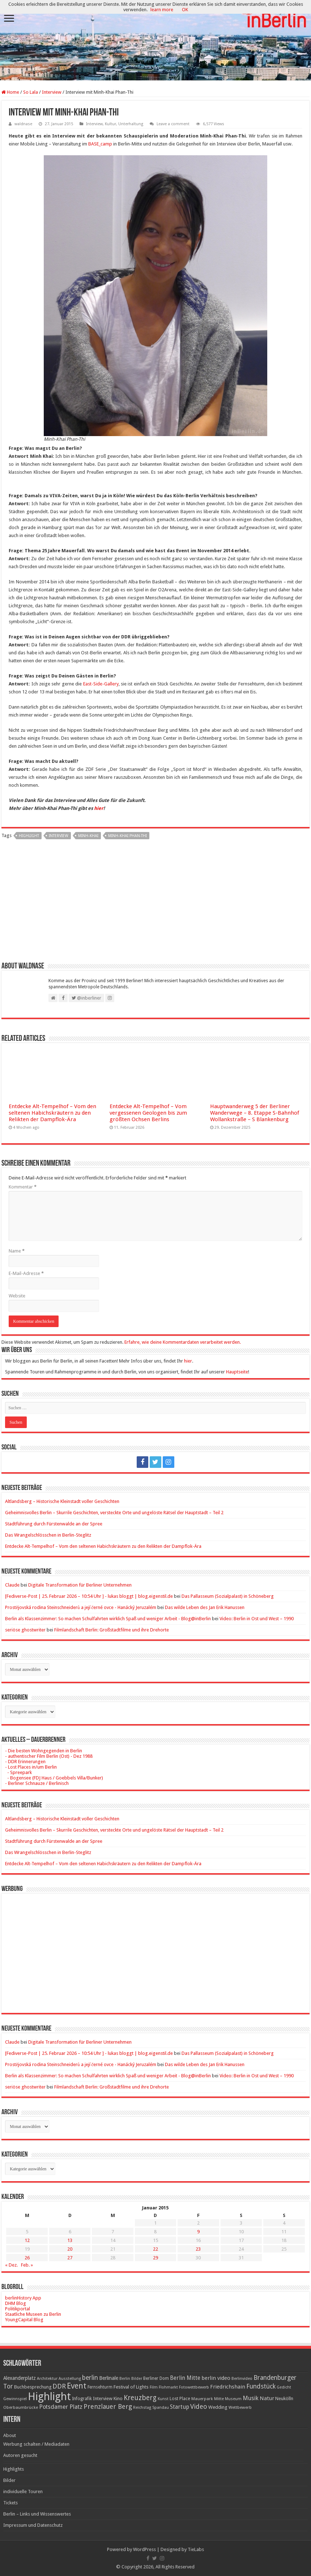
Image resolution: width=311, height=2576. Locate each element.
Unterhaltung (130, 124)
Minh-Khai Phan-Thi (127, 835)
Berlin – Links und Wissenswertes (37, 2514)
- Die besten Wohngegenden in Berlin (43, 1750)
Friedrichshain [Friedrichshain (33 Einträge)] (227, 2386)
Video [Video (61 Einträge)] (198, 2406)
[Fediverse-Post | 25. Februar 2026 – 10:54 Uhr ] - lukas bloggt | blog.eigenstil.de (89, 1596)
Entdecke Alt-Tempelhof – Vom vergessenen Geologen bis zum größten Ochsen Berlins (148, 1113)
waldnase (23, 124)
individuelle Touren (23, 2491)
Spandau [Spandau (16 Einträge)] (160, 2407)
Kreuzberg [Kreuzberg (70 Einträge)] (140, 2398)
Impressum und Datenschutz (33, 2525)
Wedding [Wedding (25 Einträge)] (217, 2407)
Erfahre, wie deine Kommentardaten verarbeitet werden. (182, 1342)
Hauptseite (237, 1371)
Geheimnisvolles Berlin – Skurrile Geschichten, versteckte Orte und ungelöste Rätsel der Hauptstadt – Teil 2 (114, 1512)
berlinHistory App (23, 2298)
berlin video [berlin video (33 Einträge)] (215, 2378)
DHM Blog (15, 2303)
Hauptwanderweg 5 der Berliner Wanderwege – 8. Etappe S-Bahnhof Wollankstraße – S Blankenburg (254, 1113)
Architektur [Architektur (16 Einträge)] (47, 2378)
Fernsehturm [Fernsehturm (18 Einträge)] (100, 2387)
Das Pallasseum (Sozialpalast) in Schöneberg (228, 1596)
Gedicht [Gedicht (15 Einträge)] (284, 2387)
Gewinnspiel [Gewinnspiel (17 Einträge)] (15, 2398)
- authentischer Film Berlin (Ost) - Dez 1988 (49, 1756)
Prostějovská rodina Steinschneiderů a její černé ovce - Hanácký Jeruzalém (80, 1607)
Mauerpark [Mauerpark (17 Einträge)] (202, 2398)
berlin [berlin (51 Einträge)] (90, 2377)
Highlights (13, 2469)
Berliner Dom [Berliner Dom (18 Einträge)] (156, 2378)
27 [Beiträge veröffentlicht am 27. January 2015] (69, 2257)
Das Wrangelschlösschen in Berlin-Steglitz (48, 1535)
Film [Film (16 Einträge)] (154, 2387)
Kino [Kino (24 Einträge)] (118, 2398)
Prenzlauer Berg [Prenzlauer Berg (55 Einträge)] (108, 2406)
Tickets (10, 2502)
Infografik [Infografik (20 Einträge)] (82, 2398)
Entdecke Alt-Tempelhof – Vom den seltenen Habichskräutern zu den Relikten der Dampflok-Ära (52, 1113)
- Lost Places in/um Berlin (31, 1767)
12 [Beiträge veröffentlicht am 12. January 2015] (27, 2240)
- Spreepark (18, 1772)
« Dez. (11, 2265)
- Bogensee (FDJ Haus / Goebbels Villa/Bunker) (54, 1778)
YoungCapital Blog (24, 2319)
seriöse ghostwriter (25, 1630)
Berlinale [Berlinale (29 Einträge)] (108, 2378)
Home (10, 92)
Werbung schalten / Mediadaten (36, 2444)
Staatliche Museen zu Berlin (33, 2314)
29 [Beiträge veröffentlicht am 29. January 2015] (155, 2257)
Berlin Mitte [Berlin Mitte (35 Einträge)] (185, 2378)
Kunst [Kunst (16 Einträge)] (163, 2398)
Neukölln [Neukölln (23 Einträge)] (284, 2398)
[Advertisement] (155, 903)
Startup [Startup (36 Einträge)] (179, 2407)
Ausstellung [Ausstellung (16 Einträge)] (70, 2378)
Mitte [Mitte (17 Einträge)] (219, 2398)
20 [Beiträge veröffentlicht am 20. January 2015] (69, 2249)
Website (17, 1295)
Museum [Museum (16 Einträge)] (233, 2398)
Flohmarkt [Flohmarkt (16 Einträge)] (168, 2387)
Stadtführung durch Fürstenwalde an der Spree (53, 1523)
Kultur (110, 124)
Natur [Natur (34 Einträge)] (267, 2398)
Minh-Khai (88, 835)
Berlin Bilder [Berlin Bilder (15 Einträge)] (130, 2378)
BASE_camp (100, 144)
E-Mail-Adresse (26, 1273)
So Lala (30, 92)
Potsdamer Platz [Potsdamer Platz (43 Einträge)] (60, 2406)
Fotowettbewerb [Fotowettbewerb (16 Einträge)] (194, 2387)
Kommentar (23, 1187)
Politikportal (17, 2308)
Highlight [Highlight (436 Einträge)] (49, 2396)
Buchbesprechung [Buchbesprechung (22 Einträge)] (32, 2387)
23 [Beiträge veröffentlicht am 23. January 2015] (198, 2249)
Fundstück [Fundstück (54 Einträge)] (261, 2386)
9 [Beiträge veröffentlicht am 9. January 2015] (198, 2231)
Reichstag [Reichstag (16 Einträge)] (142, 2407)
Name (17, 1251)
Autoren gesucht (20, 2455)
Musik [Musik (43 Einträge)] (251, 2398)
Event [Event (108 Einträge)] (76, 2385)
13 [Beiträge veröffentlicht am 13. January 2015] (69, 2240)
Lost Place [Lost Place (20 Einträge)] (180, 2398)
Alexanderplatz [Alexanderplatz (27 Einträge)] (19, 2378)
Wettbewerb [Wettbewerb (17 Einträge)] (240, 2407)
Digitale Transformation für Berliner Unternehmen (80, 1585)
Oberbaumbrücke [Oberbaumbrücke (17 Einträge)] (20, 2407)
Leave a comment (173, 124)
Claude (12, 1585)
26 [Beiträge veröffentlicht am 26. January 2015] (27, 2257)
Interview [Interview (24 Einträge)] (102, 2398)
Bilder (9, 2480)
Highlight (29, 835)
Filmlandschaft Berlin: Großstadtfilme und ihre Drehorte (111, 1630)
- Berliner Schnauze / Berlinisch (37, 1783)
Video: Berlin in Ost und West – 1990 (257, 1618)
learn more (161, 9)
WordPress (144, 2549)
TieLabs (196, 2549)
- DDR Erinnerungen (25, 1761)
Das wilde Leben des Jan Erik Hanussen (204, 1607)
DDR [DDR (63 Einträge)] (59, 2386)
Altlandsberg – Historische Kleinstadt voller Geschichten (62, 1501)
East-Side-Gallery (101, 684)
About (9, 2435)
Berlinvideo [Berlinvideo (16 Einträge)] (241, 2378)
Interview (51, 92)
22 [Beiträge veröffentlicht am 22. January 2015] (155, 2249)
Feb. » (27, 2265)
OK (185, 9)
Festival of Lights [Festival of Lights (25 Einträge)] (131, 2387)
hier (98, 808)
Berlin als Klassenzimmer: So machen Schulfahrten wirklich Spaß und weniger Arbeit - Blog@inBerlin (108, 1618)
